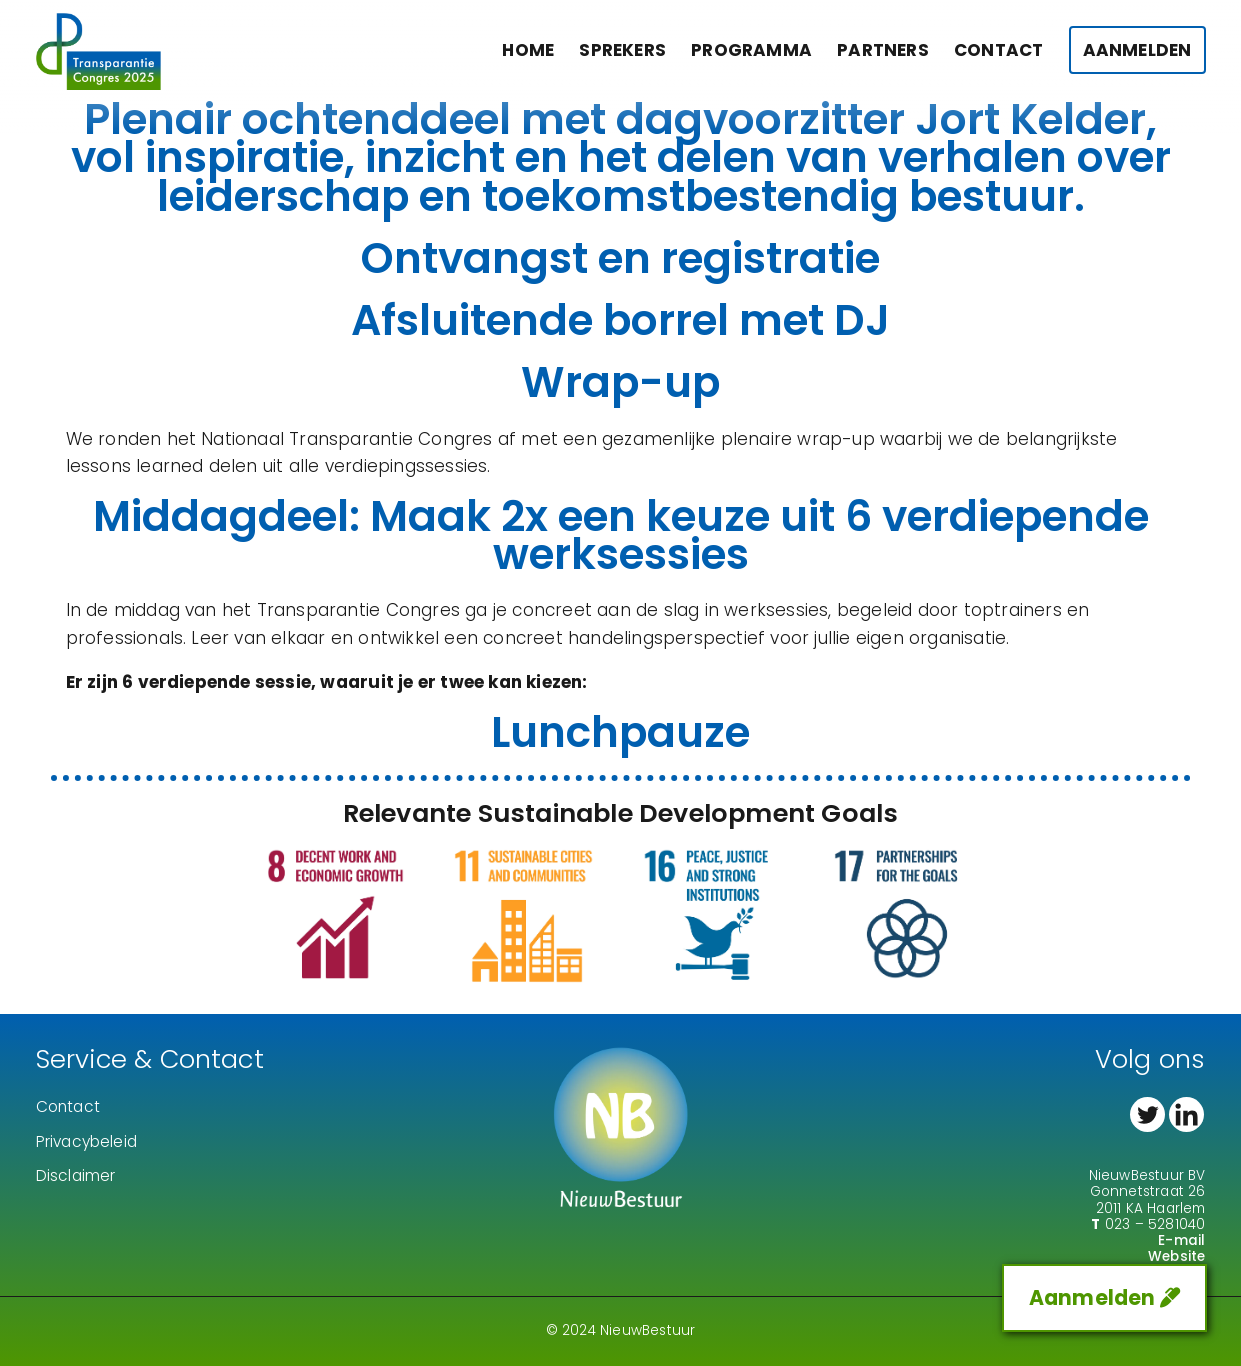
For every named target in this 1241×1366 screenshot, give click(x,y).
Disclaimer (76, 1175)
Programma (751, 50)
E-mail (1181, 1240)
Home (528, 50)
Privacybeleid (87, 1141)
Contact (998, 50)
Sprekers (622, 50)
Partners (883, 50)
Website (1176, 1256)
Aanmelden (1137, 50)
